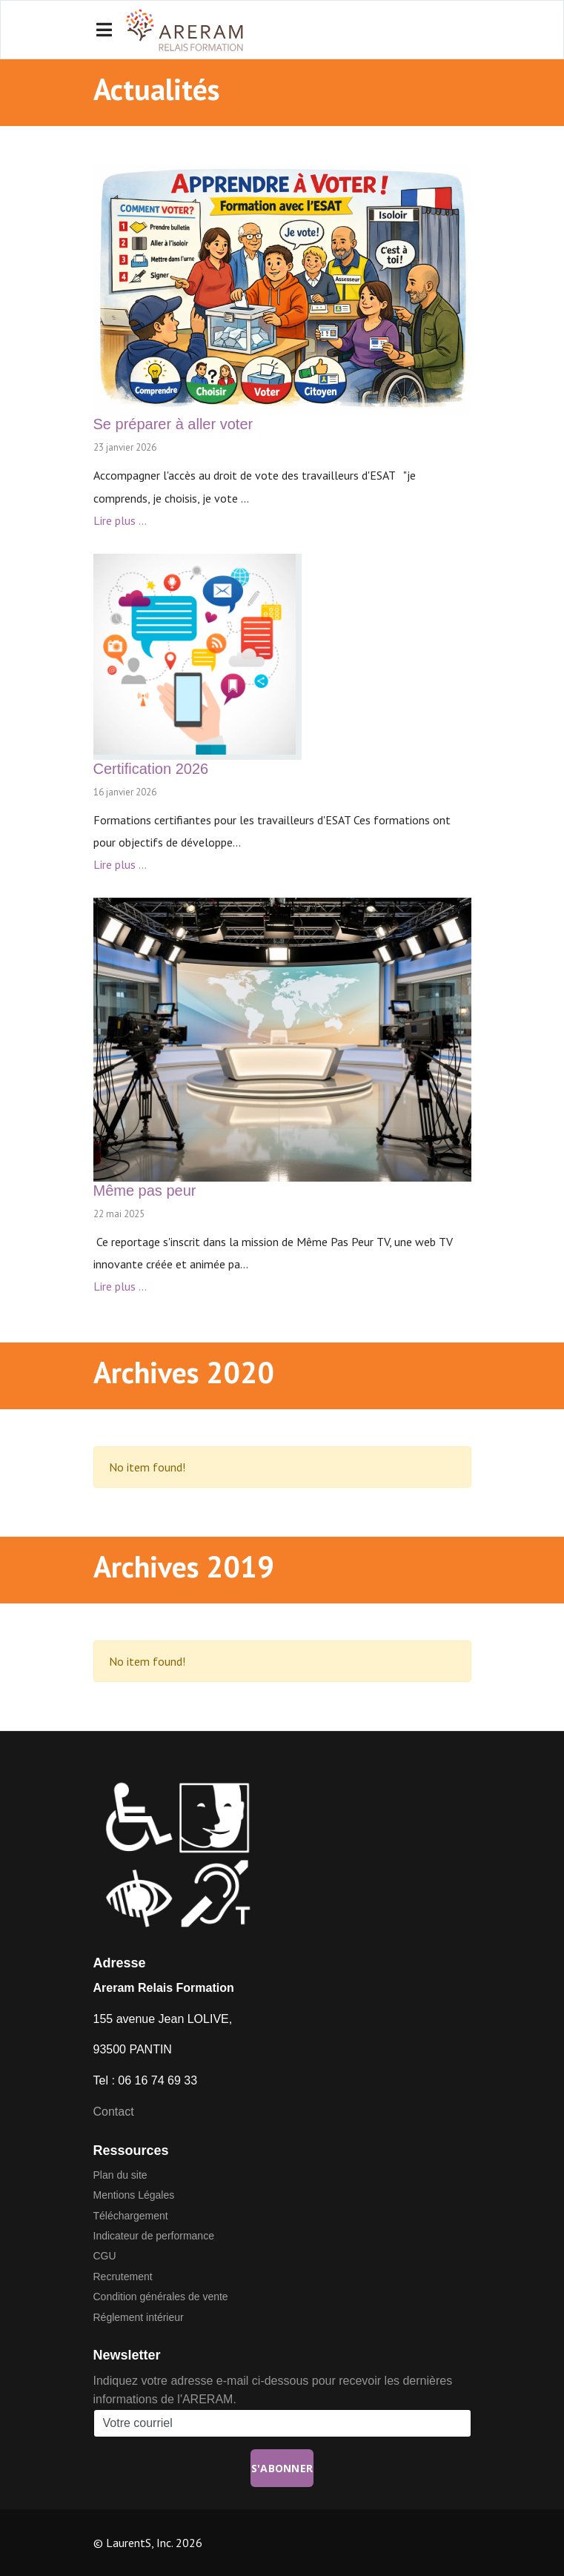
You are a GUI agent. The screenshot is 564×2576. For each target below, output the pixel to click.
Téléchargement (130, 2216)
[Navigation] (104, 30)
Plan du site (120, 2175)
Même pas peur (144, 1190)
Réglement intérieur (138, 2317)
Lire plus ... (120, 520)
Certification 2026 (151, 769)
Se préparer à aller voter (173, 424)
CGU (104, 2256)
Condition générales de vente (160, 2296)
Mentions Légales (134, 2195)
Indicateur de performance (153, 2236)
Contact (113, 2111)
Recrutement (123, 2276)
